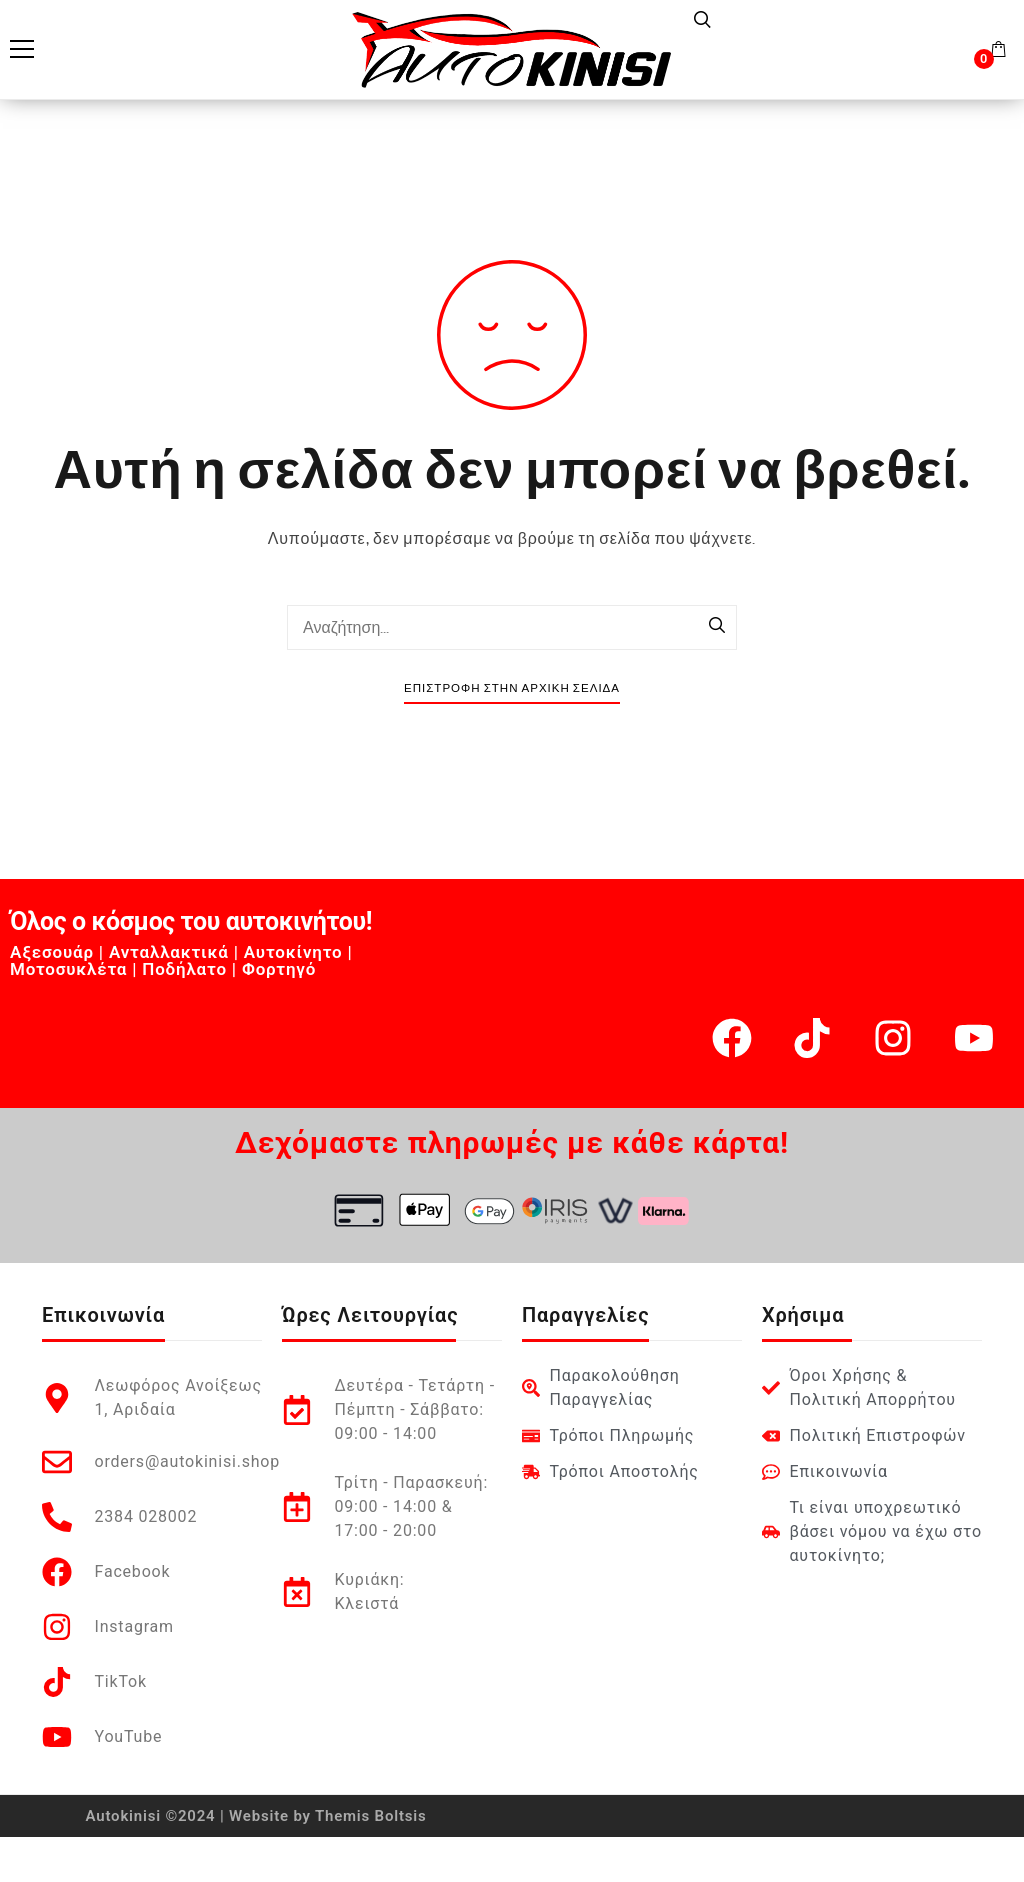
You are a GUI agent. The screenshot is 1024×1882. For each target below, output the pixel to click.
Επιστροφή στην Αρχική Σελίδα (512, 688)
